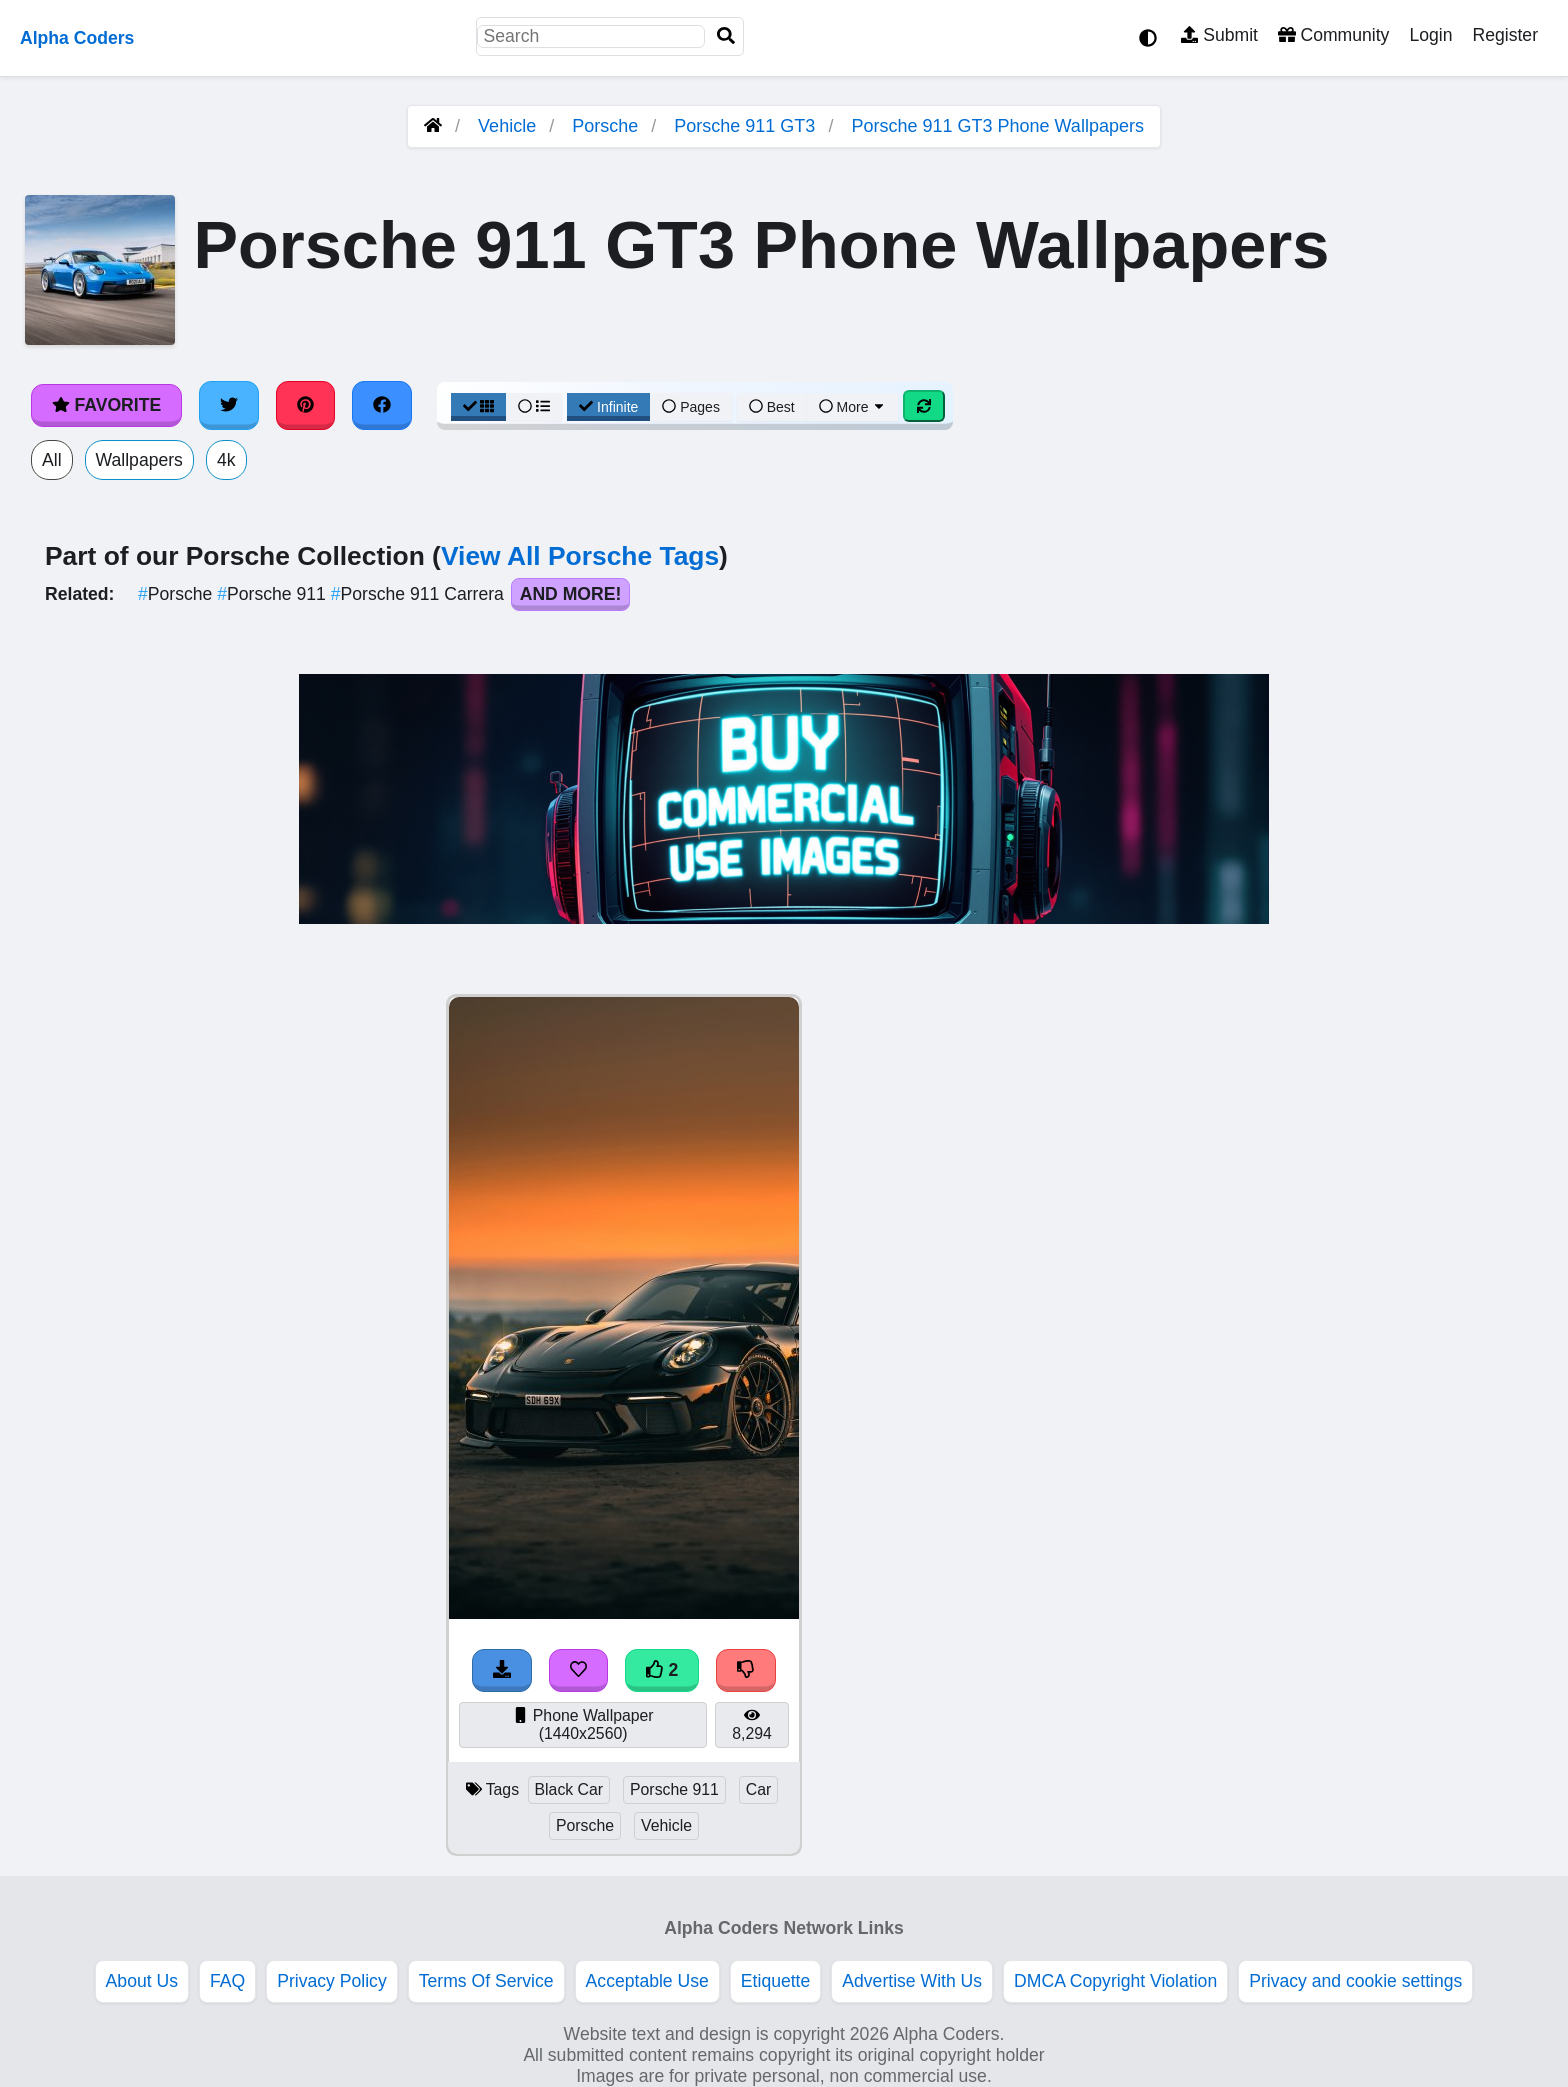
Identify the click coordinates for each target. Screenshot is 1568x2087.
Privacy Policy (332, 1981)
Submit (1219, 35)
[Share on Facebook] (382, 405)
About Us (142, 1981)
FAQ (227, 1981)
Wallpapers (139, 460)
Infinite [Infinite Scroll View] (608, 407)
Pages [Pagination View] (691, 407)
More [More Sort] (853, 407)
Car (759, 1789)
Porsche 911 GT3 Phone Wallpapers (997, 126)
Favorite (106, 405)
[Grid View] (479, 407)
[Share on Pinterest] (306, 405)
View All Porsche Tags (580, 556)
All (52, 460)
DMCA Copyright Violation (1115, 1981)
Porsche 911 (273, 594)
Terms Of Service (486, 1981)
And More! (571, 594)
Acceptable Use (647, 1981)
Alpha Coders (77, 38)
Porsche (605, 126)
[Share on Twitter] (229, 405)
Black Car (569, 1789)
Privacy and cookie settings (1355, 1981)
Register (1505, 35)
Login (1430, 35)
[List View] (534, 407)
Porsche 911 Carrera (420, 594)
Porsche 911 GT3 (744, 126)
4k (226, 460)
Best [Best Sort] (772, 407)
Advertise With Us (912, 1981)
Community (1333, 35)
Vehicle (507, 126)
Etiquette (775, 1981)
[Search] (726, 36)
